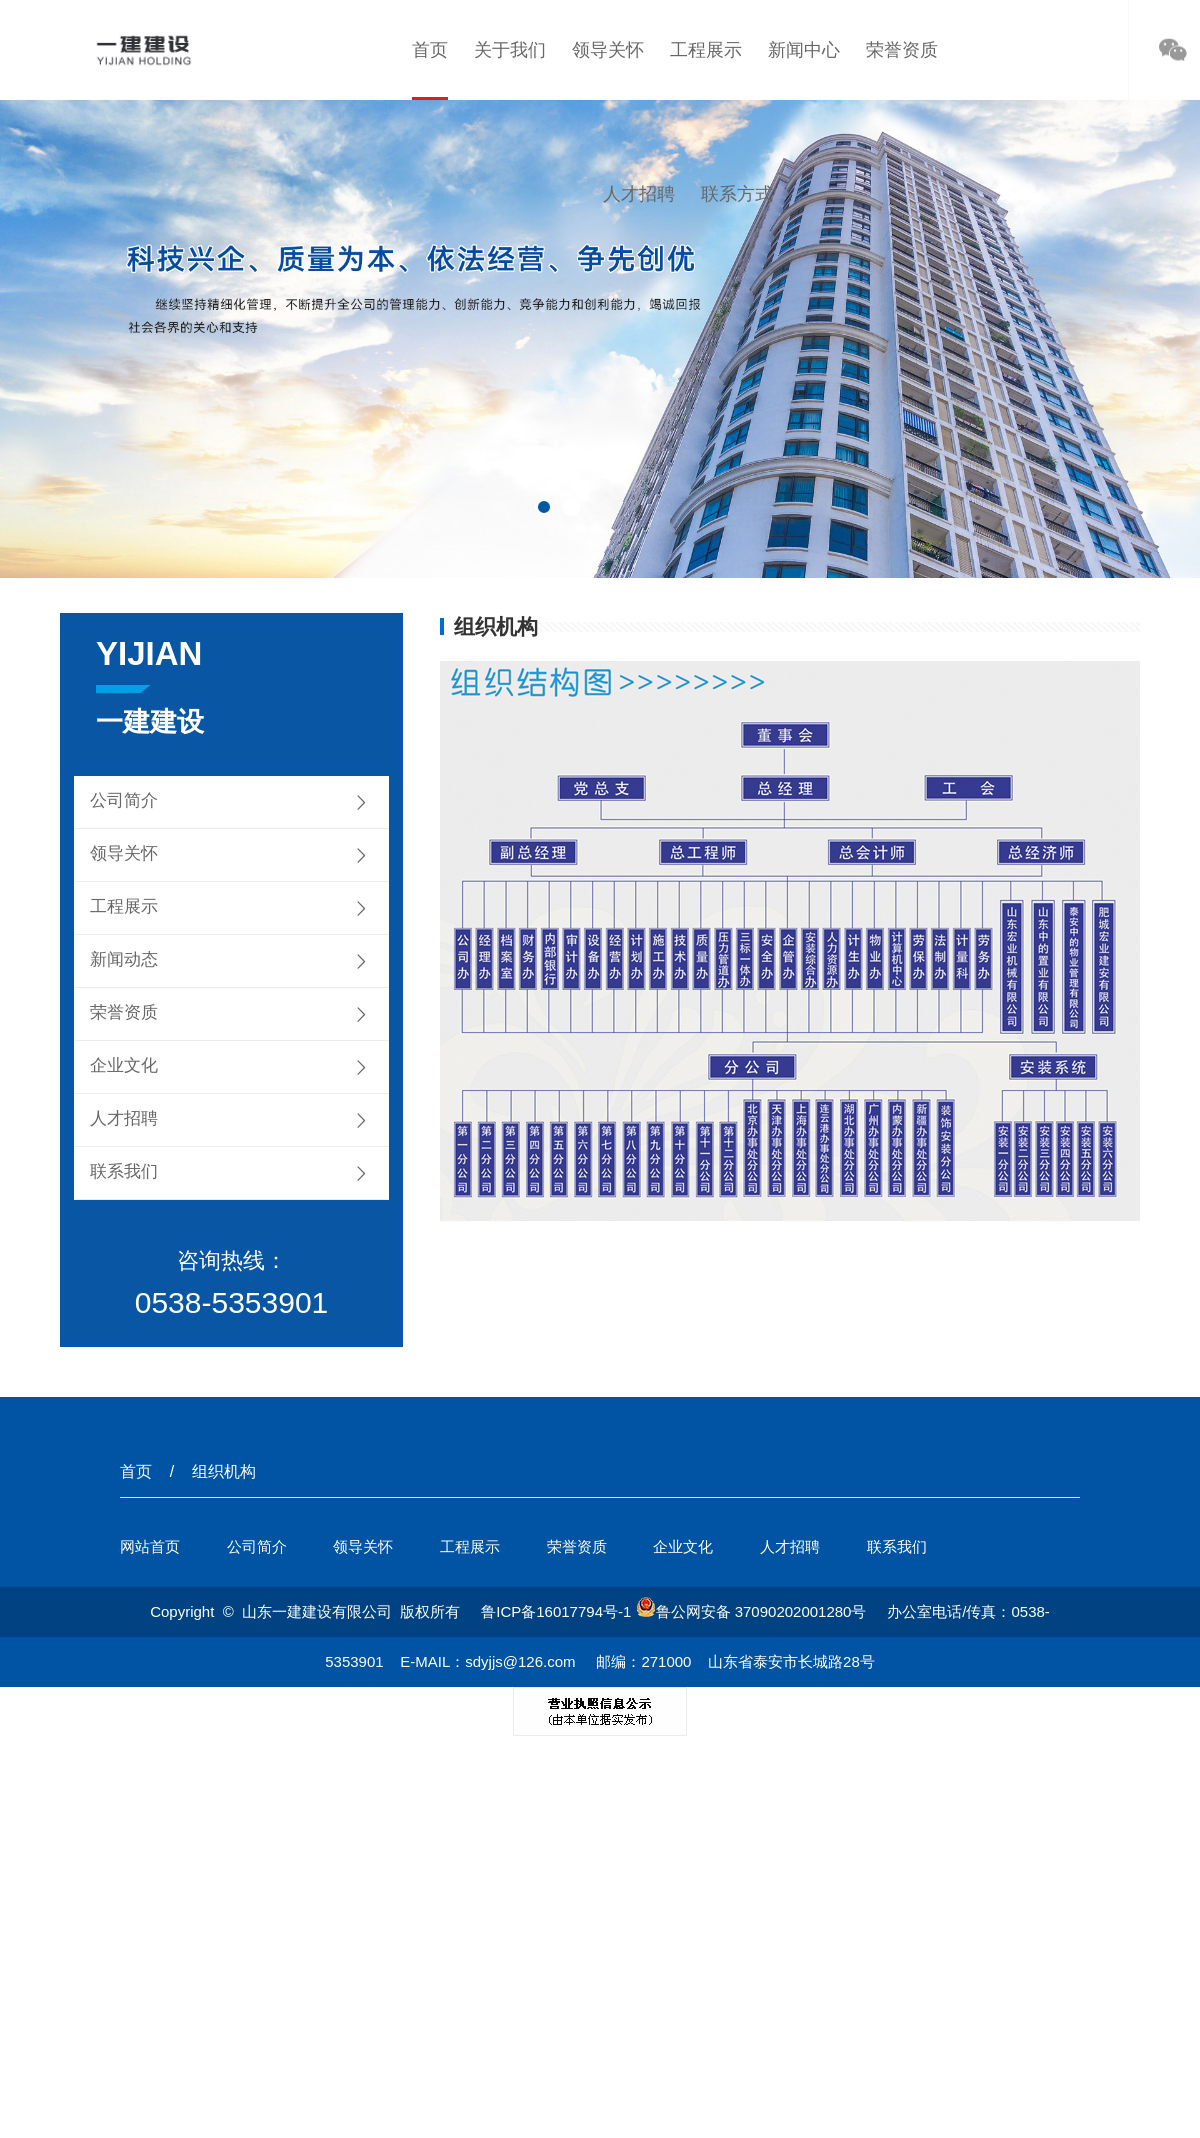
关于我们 (510, 50)
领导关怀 (608, 50)
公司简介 (124, 800)
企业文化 (124, 1065)
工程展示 (706, 50)
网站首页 (150, 1546)
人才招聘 (639, 194)
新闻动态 (124, 959)
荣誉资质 (902, 50)
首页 (430, 50)
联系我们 (124, 1171)
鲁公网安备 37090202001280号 (751, 1611)
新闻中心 (804, 50)
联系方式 (737, 194)
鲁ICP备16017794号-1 (556, 1611)
